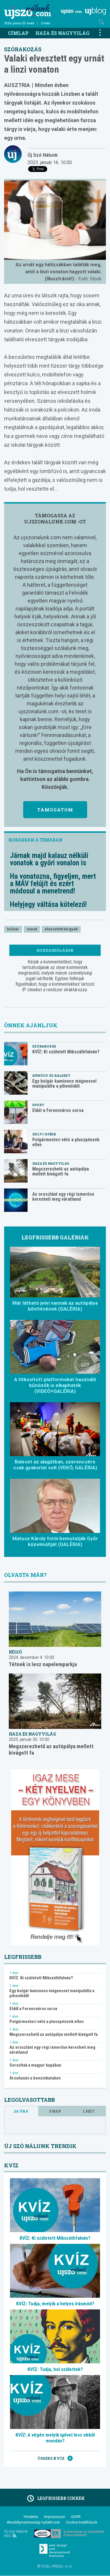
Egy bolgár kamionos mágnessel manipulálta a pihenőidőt (64, 1083)
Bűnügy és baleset (51, 1075)
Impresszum (54, 2516)
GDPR (76, 2516)
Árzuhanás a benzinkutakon (35, 2078)
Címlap (18, 33)
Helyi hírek (44, 1134)
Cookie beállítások (81, 2522)
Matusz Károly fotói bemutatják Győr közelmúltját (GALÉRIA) (55, 1541)
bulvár (13, 929)
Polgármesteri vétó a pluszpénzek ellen (65, 1142)
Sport (38, 1105)
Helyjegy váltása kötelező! (48, 904)
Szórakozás (22, 49)
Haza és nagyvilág (62, 33)
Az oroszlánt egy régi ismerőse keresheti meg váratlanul (63, 1196)
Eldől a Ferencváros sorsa (58, 1110)
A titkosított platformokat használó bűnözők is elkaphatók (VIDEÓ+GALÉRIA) (55, 1385)
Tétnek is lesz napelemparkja (43, 1664)
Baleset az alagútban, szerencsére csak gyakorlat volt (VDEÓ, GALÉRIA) (55, 1464)
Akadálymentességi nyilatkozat (33, 2522)
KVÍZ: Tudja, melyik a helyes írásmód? (55, 2304)
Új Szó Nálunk (43, 155)
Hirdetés (31, 2516)
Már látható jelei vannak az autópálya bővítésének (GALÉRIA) (55, 1306)
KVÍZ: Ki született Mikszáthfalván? (65, 1052)
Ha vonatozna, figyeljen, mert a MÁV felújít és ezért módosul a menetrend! (53, 884)
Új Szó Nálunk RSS (16, 2533)
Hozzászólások (55, 950)
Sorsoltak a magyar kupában (35, 2065)
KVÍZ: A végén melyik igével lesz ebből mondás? (55, 2438)
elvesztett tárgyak (61, 929)
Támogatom (55, 810)
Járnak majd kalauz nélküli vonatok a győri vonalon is (49, 859)
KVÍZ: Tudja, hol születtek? (55, 2369)
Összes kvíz (55, 2458)
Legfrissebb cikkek (55, 2498)
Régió (15, 1652)
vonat (32, 929)
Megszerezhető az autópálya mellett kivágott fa (60, 1171)
